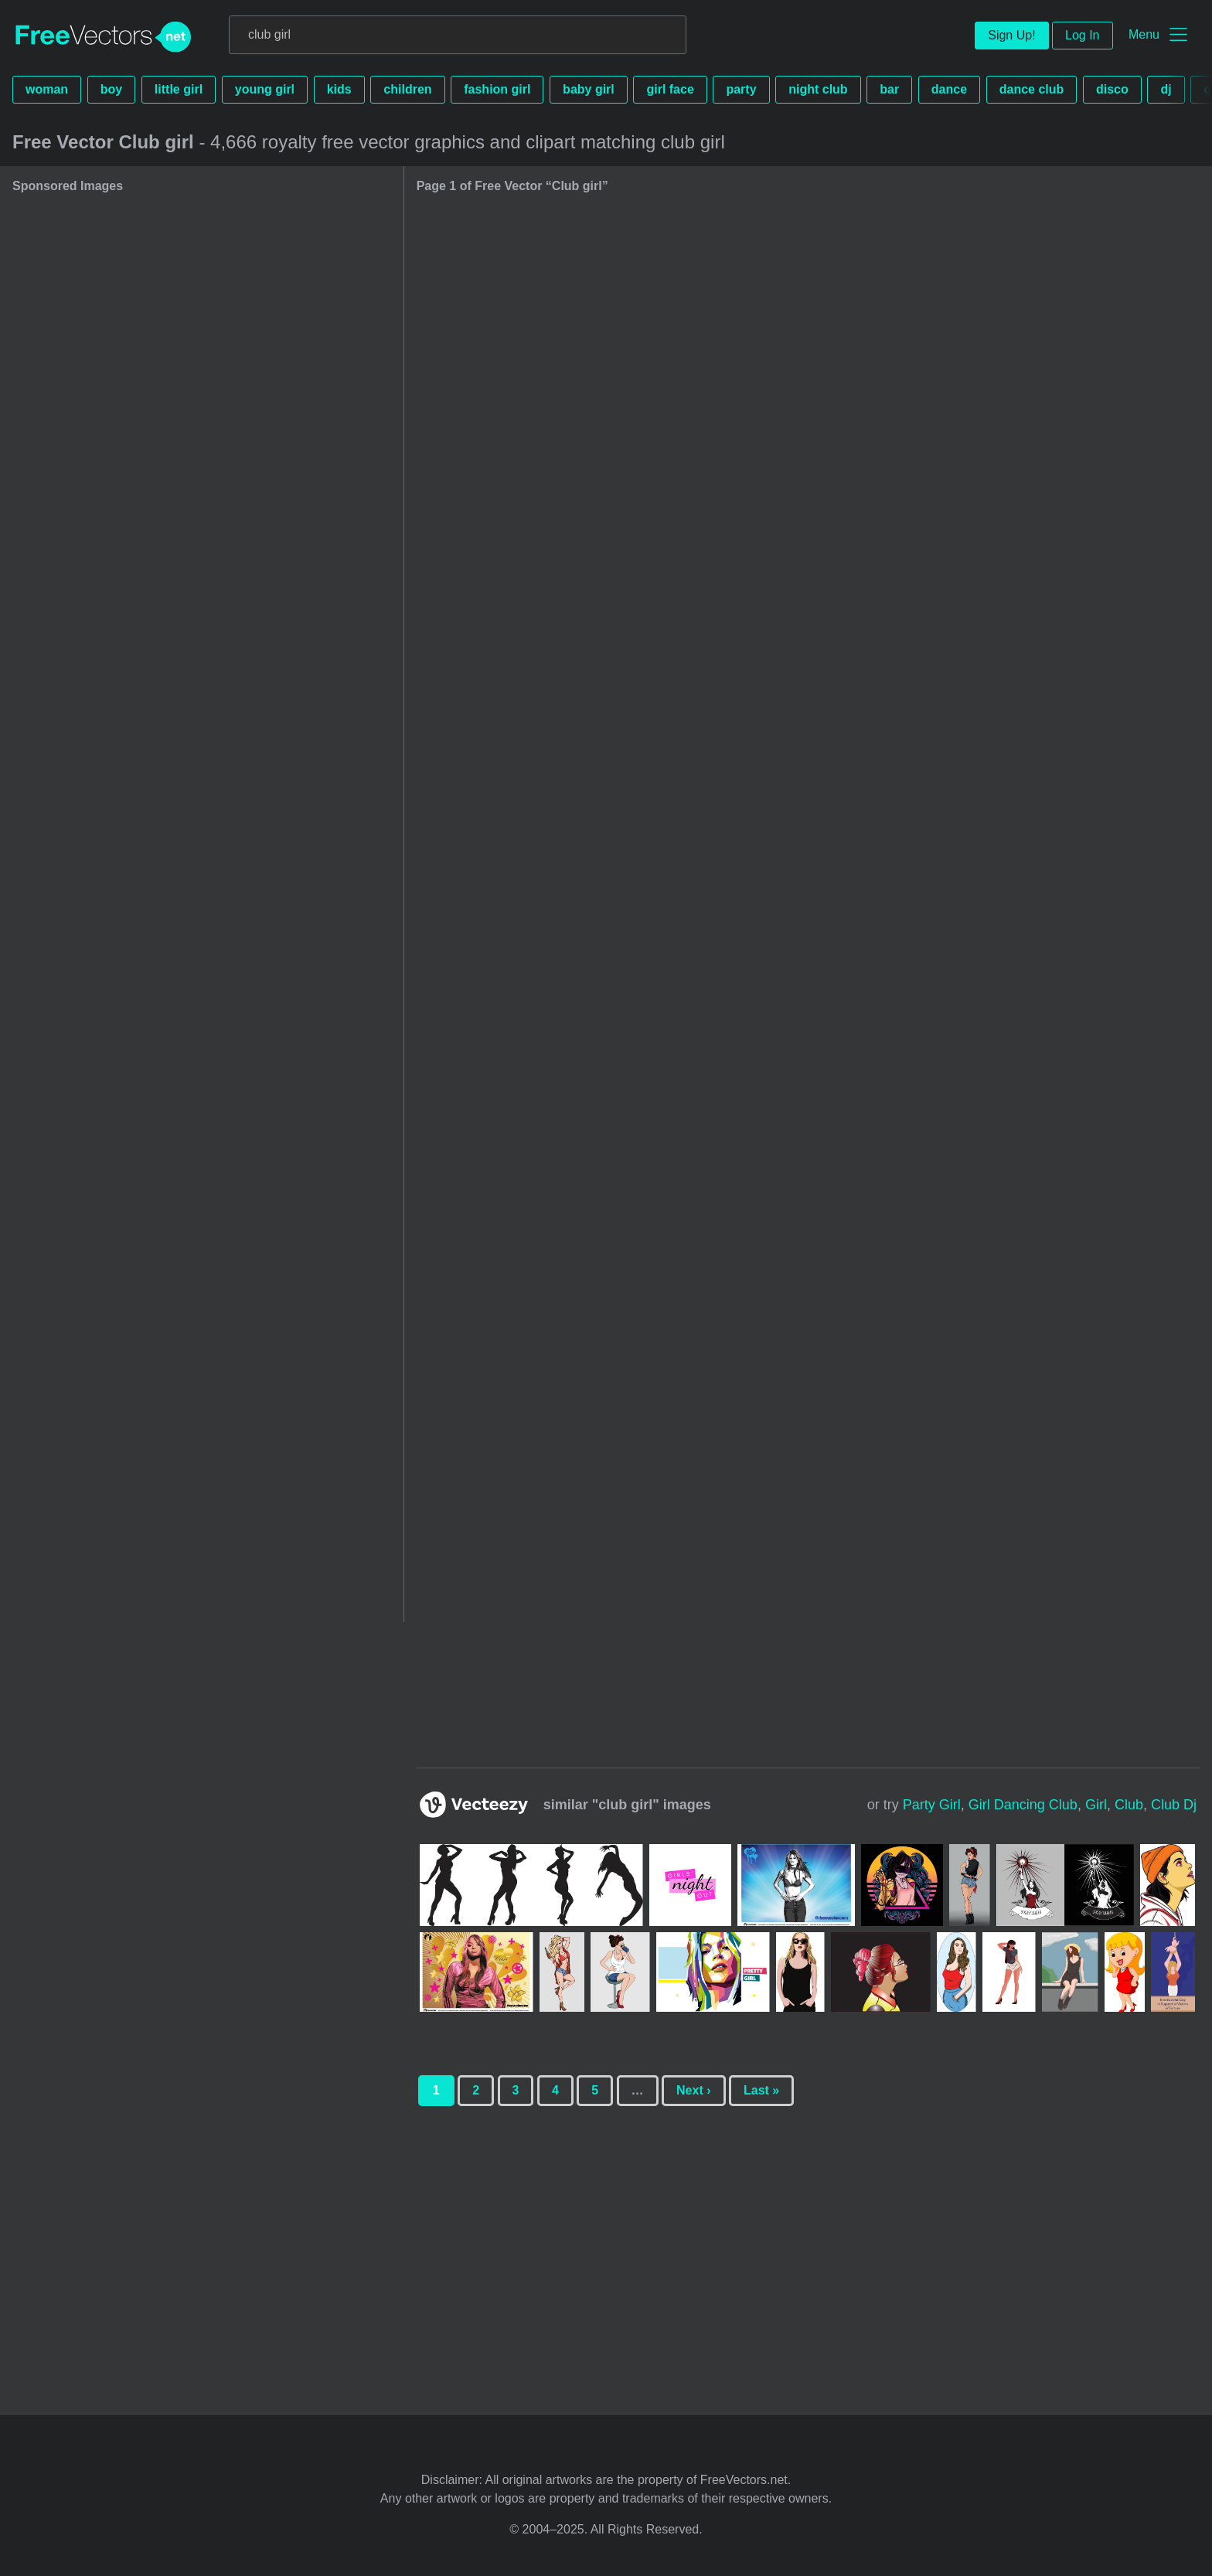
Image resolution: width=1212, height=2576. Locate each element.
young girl (264, 89)
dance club (1031, 89)
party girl (932, 1804)
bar (889, 89)
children (407, 89)
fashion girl (497, 89)
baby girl (589, 89)
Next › (693, 2090)
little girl (179, 89)
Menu (1144, 34)
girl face (669, 89)
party (741, 89)
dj (1165, 89)
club (1129, 1804)
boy (111, 89)
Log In (1082, 35)
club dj (1174, 1804)
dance (949, 89)
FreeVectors (103, 37)
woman (47, 89)
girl (1096, 1804)
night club (817, 89)
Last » (761, 2090)
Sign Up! (1011, 35)
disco (1112, 89)
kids (339, 89)
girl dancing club (1023, 1804)
